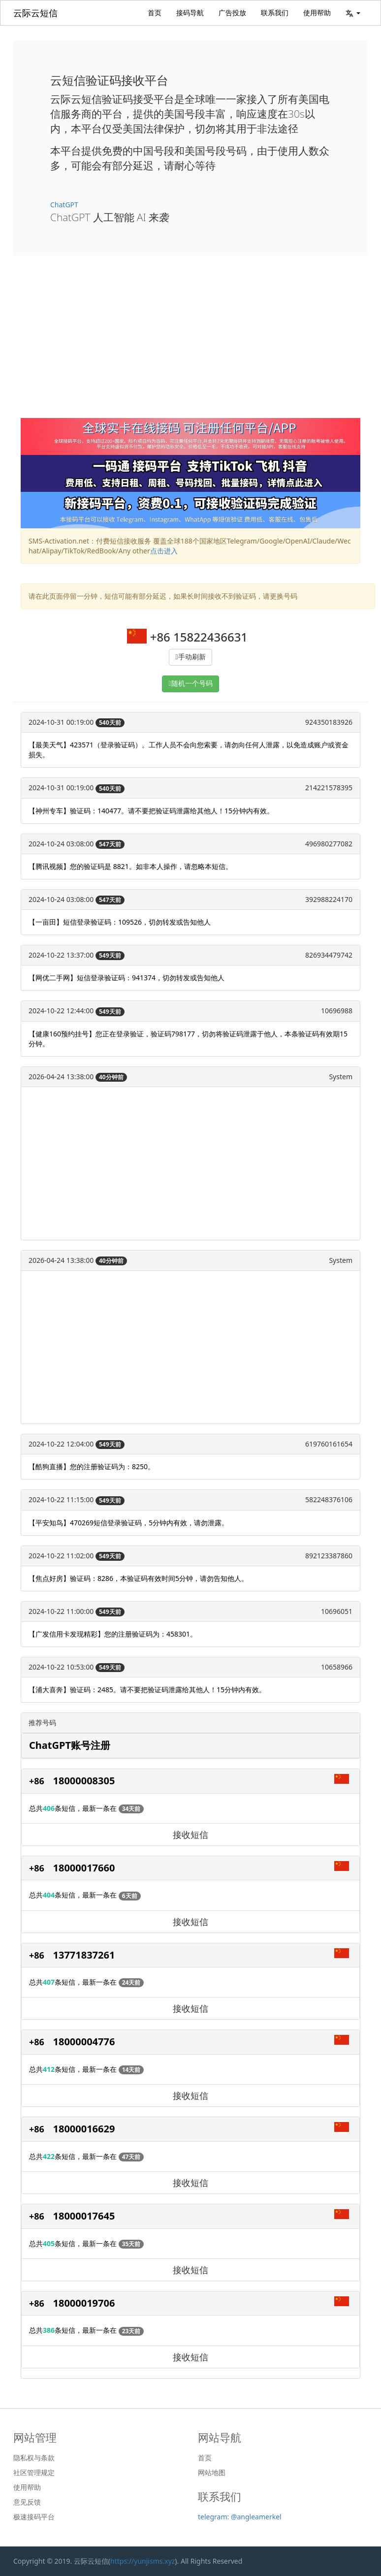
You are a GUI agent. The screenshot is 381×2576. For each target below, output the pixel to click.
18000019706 (84, 2303)
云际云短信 (35, 13)
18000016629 (84, 2128)
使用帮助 (317, 12)
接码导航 (190, 12)
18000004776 (84, 2041)
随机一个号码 (192, 683)
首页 (154, 12)
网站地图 (211, 2473)
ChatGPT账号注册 (69, 1745)
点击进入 (164, 550)
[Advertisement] (190, 344)
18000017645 (84, 2215)
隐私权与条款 (34, 2458)
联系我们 (274, 12)
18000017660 (84, 1867)
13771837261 (84, 1955)
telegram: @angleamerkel (240, 2516)
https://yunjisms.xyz (142, 2561)
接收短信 (190, 1834)
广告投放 (232, 12)
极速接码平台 (34, 2517)
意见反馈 (27, 2502)
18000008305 (84, 1780)
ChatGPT (64, 204)
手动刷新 (192, 657)
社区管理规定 (34, 2473)
